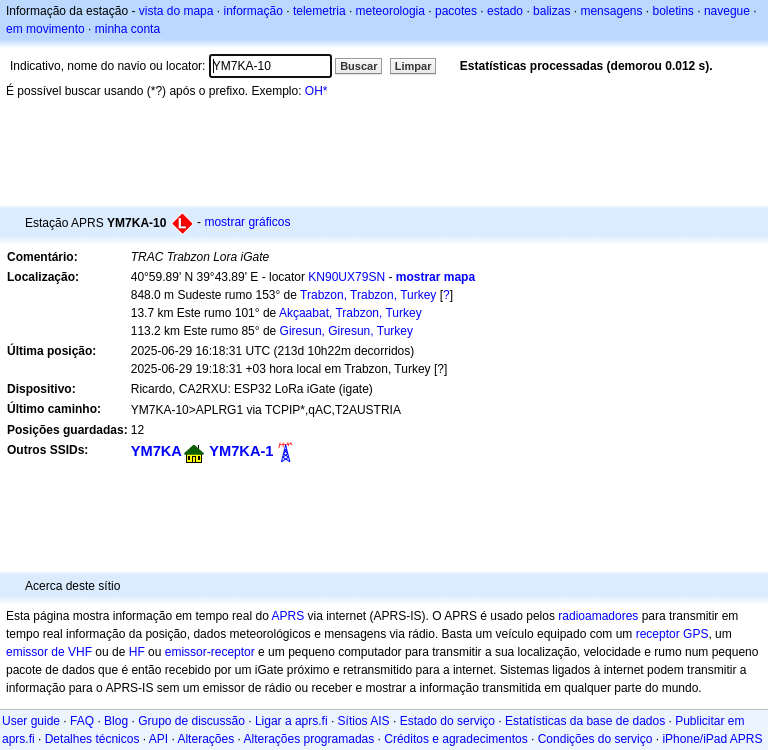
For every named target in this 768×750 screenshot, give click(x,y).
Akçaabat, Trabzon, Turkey (350, 313)
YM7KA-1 (241, 451)
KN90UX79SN (346, 277)
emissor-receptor (210, 652)
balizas (551, 11)
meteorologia (390, 11)
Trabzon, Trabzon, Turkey (368, 295)
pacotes (456, 11)
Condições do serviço (595, 739)
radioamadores (598, 616)
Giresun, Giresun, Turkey (346, 331)
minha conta (127, 29)
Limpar (413, 66)
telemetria (319, 11)
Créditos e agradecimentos (455, 739)
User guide (31, 721)
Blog (116, 721)
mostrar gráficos (247, 222)
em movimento (45, 29)
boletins (673, 11)
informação (252, 11)
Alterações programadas (309, 739)
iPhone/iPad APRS (712, 739)
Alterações (205, 739)
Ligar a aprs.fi (291, 721)
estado (505, 11)
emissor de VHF (49, 652)
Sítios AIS (364, 721)
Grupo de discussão (191, 721)
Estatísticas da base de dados (585, 721)
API (158, 739)
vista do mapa (176, 11)
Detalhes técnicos (92, 739)
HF (137, 652)
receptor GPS (672, 634)
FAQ (82, 721)
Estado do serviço (447, 721)
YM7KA (156, 451)
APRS (287, 616)
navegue (727, 11)
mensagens (611, 11)
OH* (316, 91)
